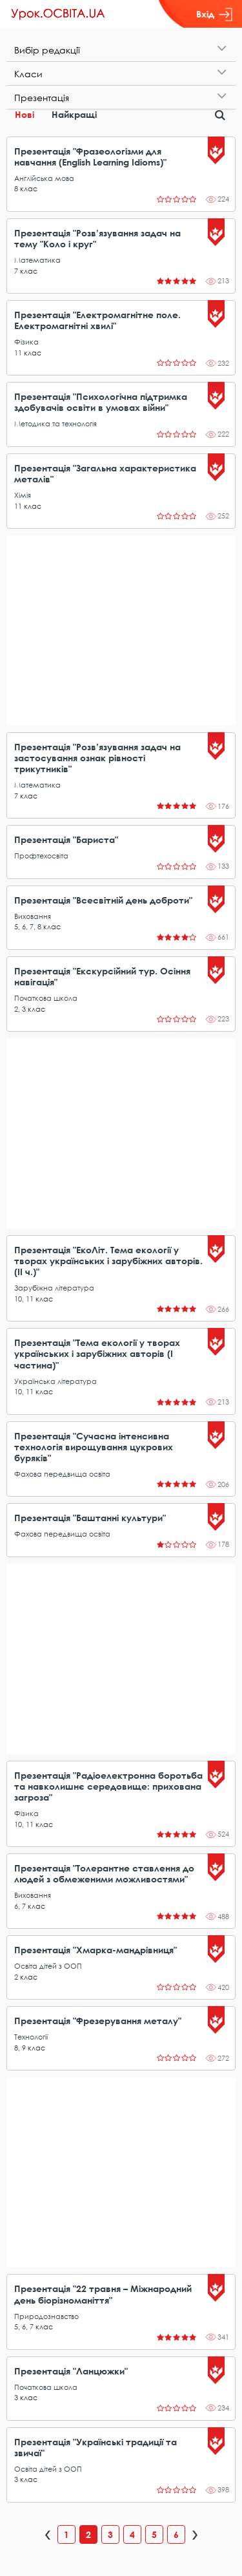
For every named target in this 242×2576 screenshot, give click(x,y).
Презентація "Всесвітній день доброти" (103, 900)
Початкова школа (45, 998)
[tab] (121, 50)
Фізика (26, 341)
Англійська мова (44, 178)
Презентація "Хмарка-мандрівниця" (95, 1949)
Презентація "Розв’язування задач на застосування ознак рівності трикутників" (97, 757)
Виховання (32, 916)
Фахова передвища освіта (62, 1474)
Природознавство (46, 2316)
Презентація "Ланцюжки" (71, 2370)
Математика (37, 260)
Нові (24, 114)
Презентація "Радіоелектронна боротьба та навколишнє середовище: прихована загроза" (108, 1786)
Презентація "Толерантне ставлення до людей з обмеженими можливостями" (104, 1873)
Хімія (22, 495)
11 (18, 352)
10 (18, 1298)
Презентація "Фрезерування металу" (97, 2020)
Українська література (55, 1381)
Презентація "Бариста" (66, 839)
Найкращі (74, 114)
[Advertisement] (121, 630)
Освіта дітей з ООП (48, 1966)
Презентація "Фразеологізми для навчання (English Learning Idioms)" (90, 156)
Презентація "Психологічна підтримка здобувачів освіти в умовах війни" (100, 402)
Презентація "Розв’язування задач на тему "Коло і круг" (97, 238)
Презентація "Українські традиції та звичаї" (95, 2447)
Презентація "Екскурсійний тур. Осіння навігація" (102, 976)
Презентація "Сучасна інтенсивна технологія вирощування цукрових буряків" (93, 1446)
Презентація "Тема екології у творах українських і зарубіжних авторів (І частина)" (97, 1353)
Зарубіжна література (54, 1287)
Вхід (214, 14)
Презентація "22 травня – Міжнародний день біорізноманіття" (103, 2294)
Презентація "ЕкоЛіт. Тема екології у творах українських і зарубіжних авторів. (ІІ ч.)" (108, 1260)
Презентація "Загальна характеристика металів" (105, 473)
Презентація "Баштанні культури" (90, 1517)
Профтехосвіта (41, 855)
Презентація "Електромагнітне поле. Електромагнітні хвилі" (97, 320)
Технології (31, 2036)
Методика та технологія (55, 423)
